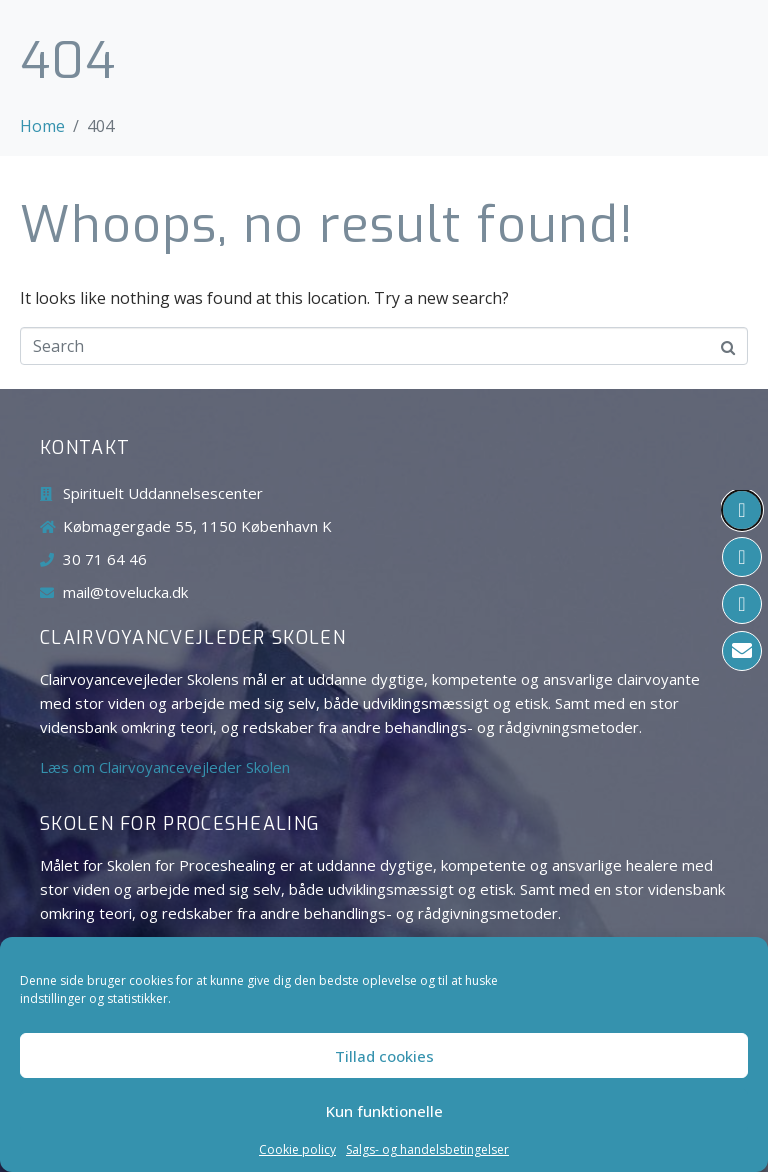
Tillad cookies (384, 1056)
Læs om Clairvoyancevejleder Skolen (165, 767)
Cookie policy (297, 1150)
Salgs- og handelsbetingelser (427, 1150)
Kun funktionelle (384, 1111)
